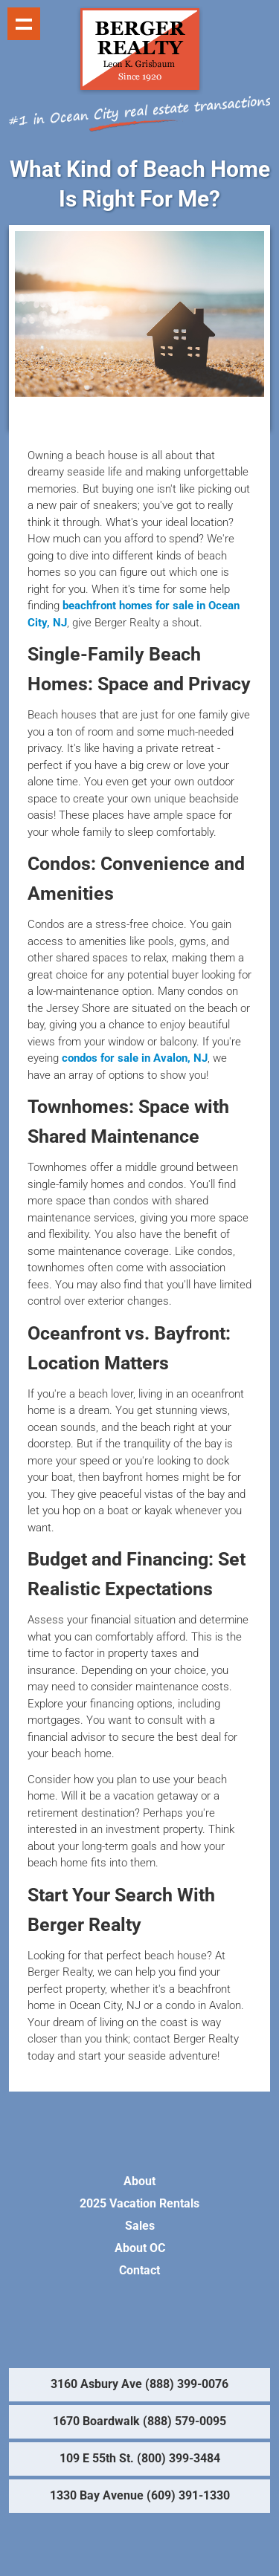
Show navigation (23, 23)
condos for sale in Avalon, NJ (135, 1058)
